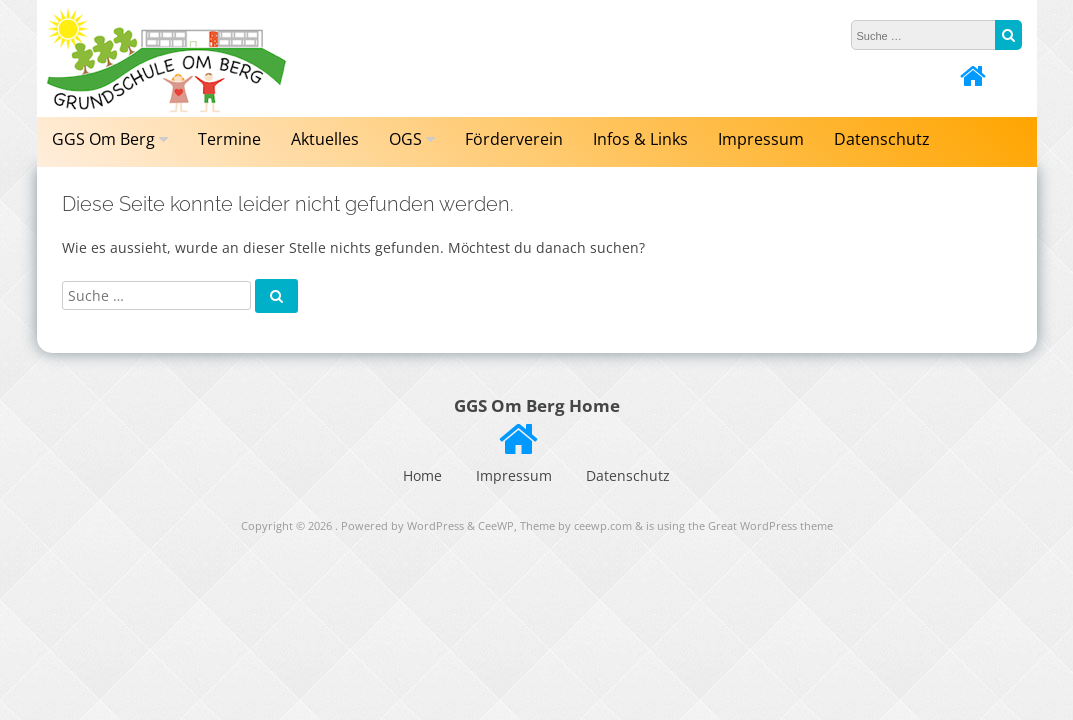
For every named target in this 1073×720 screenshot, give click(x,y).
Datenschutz (882, 139)
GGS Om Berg (103, 139)
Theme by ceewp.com (576, 525)
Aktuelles (325, 139)
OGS (405, 139)
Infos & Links (640, 139)
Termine (229, 139)
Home (422, 475)
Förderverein (514, 139)
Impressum (761, 139)
